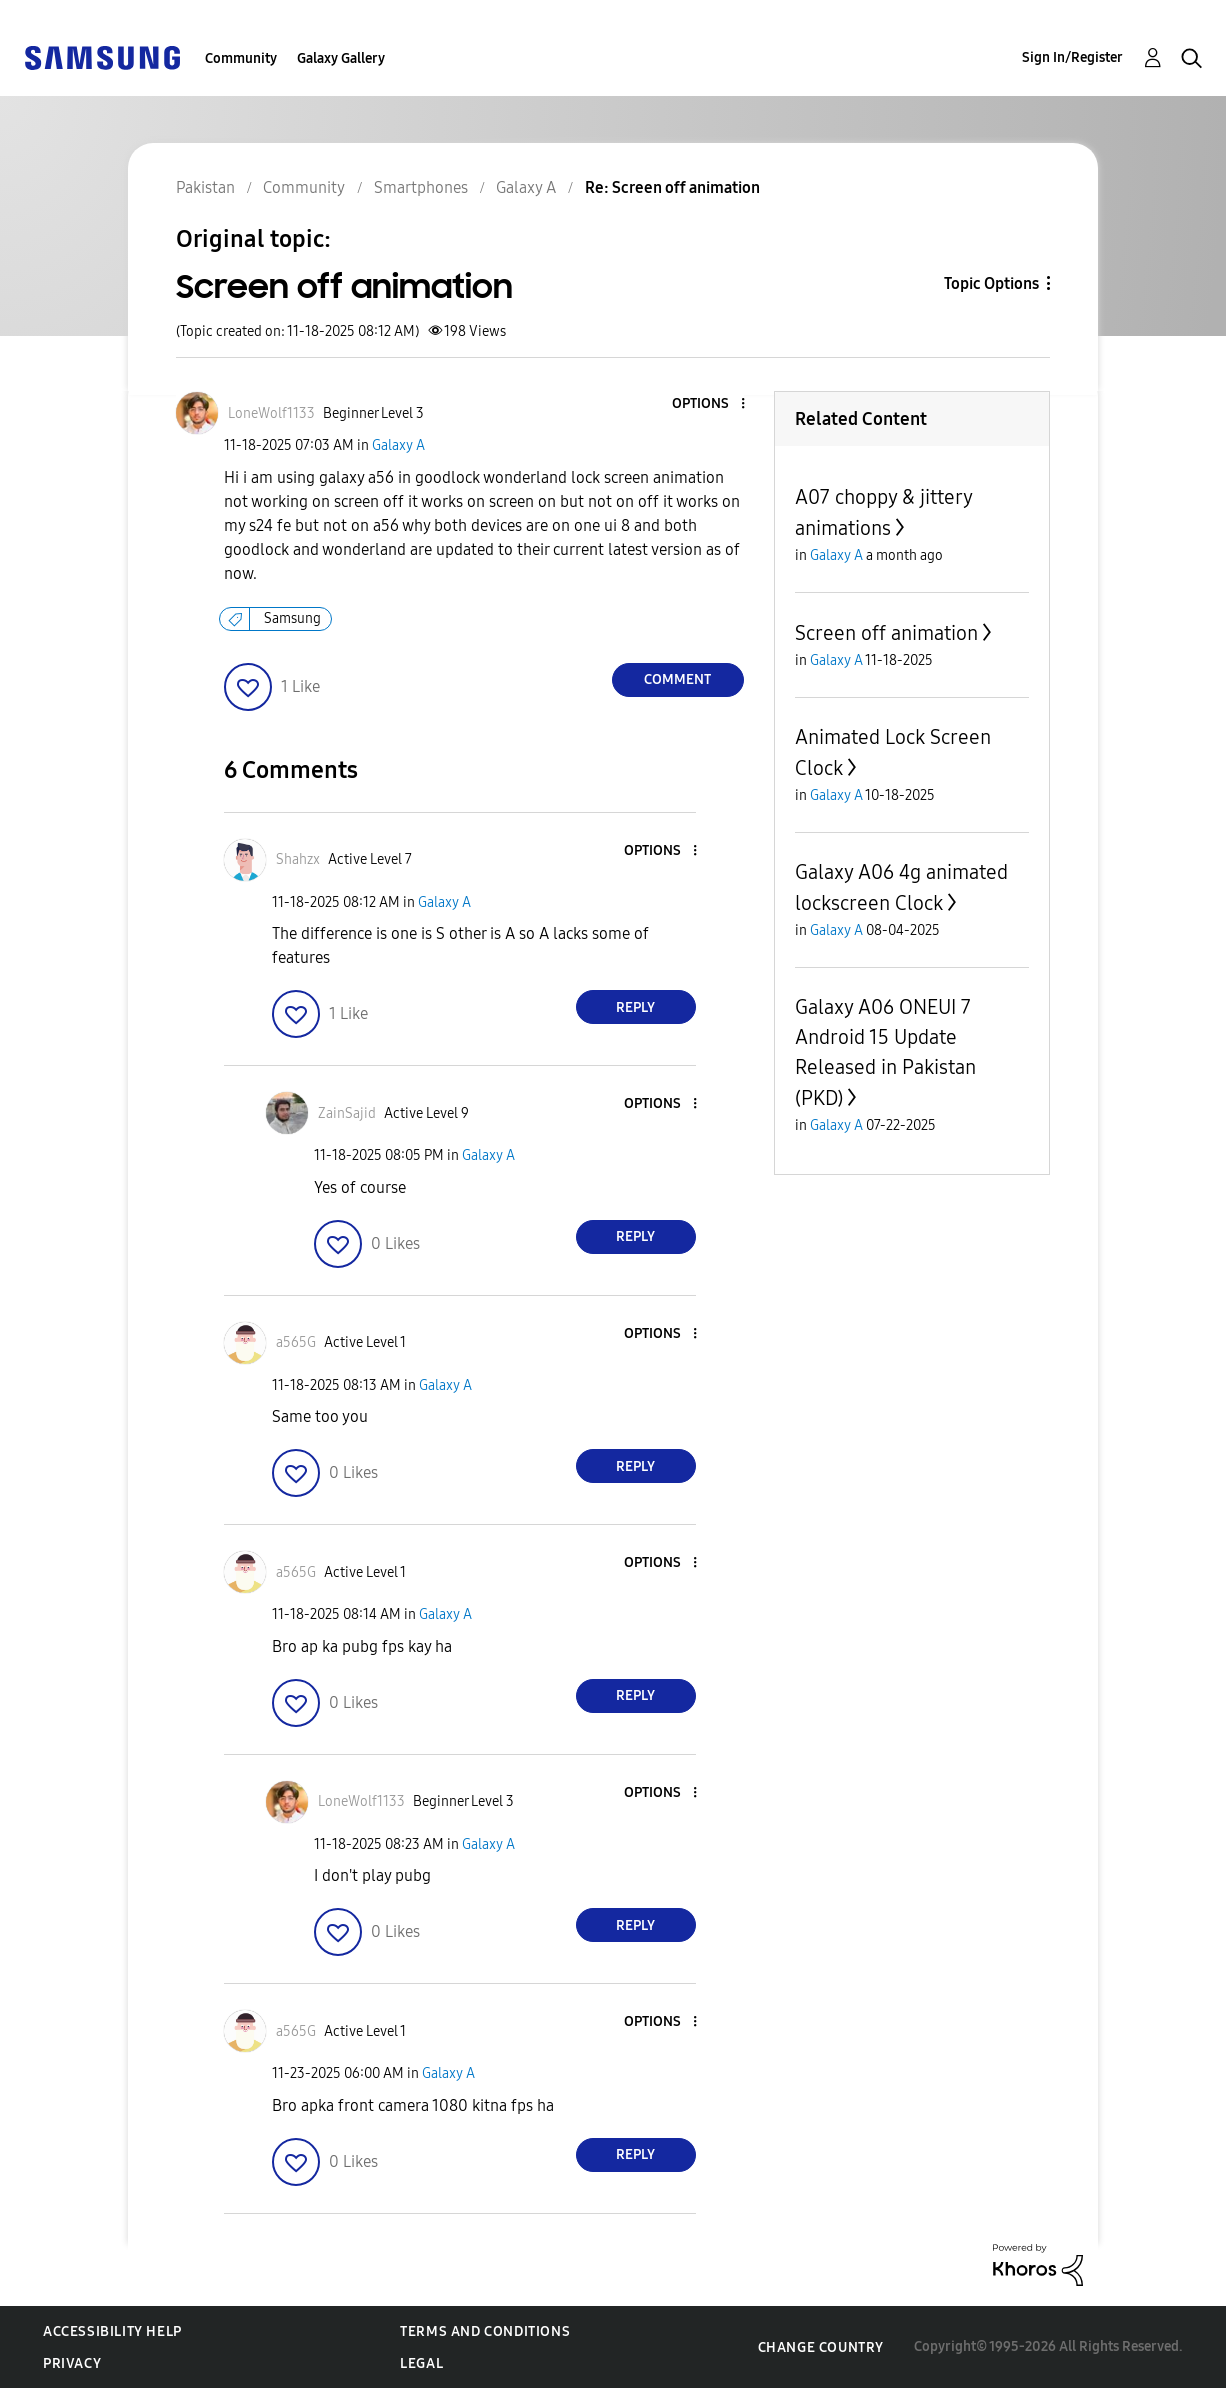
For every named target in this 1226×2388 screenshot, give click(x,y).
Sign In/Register (1072, 57)
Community (241, 58)
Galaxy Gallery (341, 58)
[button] (709, 404)
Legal (421, 2363)
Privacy (72, 2363)
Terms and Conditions (485, 2331)
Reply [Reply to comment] (635, 1007)
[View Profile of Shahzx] (298, 859)
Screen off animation (886, 633)
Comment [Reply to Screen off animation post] (677, 679)
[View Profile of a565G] (296, 1342)
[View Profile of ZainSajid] (347, 1113)
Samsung (292, 618)
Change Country (821, 2347)
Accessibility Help (112, 2331)
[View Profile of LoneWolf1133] (271, 413)
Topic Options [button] (991, 283)
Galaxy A (398, 445)
